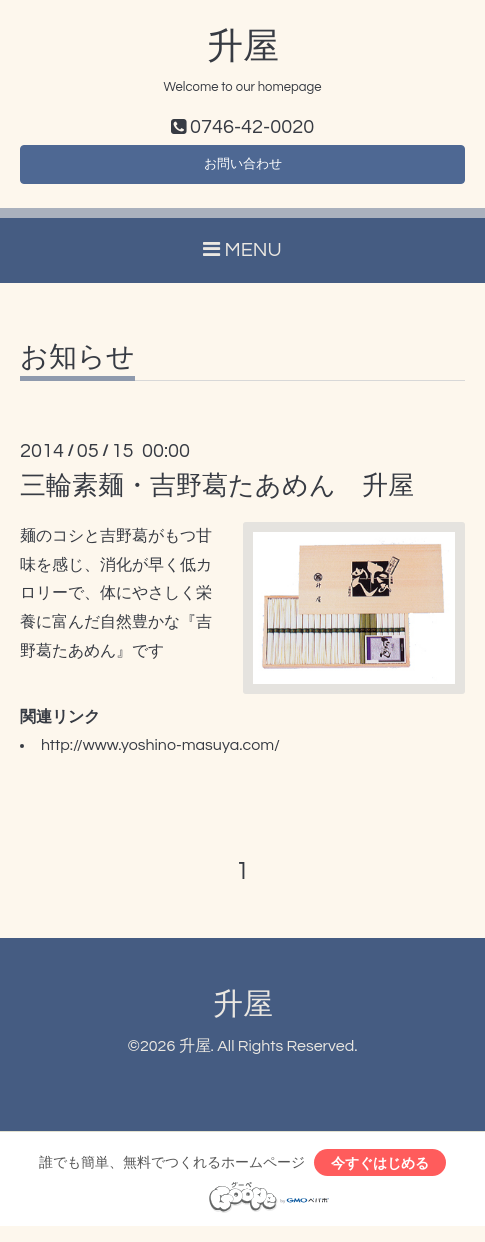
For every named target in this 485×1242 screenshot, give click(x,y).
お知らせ (77, 367)
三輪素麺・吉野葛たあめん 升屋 (217, 495)
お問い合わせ (243, 170)
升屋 (243, 47)
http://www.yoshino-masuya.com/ (160, 755)
